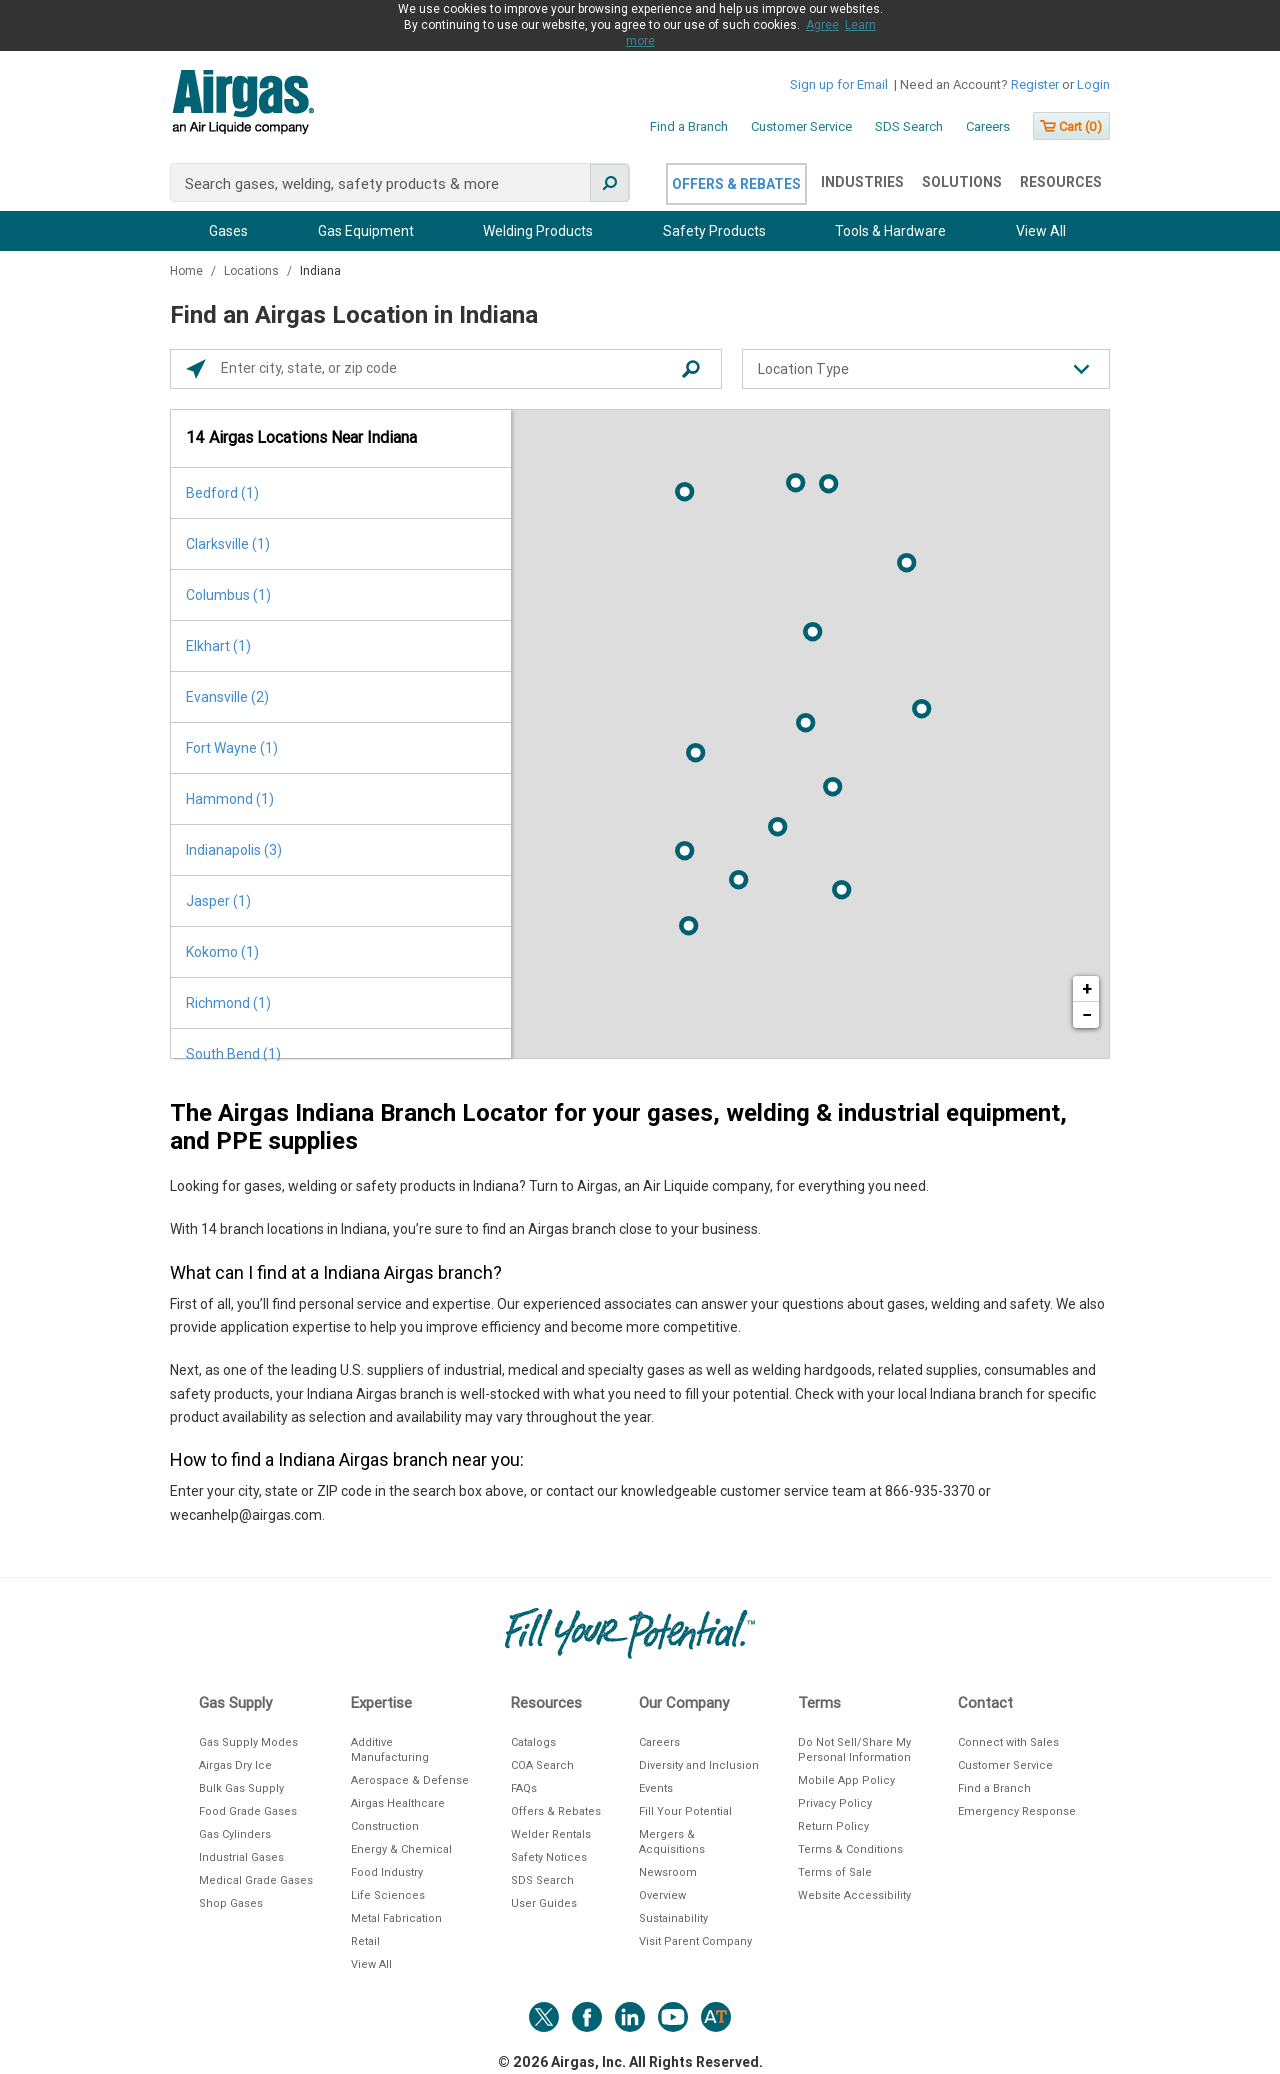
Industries (862, 182)
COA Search (542, 1765)
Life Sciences (388, 1895)
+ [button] (1087, 988)
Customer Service (801, 126)
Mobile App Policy (846, 1780)
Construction (385, 1826)
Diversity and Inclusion (699, 1765)
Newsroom (668, 1872)
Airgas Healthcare (398, 1803)
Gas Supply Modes (248, 1742)
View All (1041, 231)
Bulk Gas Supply (241, 1788)
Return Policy (833, 1826)
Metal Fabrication (396, 1918)
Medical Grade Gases (256, 1880)
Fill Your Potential (685, 1811)
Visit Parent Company (695, 1941)
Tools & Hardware (890, 231)
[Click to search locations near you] (196, 369)
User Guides (544, 1903)
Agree (822, 25)
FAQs (524, 1788)
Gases (228, 231)
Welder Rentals (551, 1834)
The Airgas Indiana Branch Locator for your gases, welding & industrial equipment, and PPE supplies (618, 1127)
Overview (662, 1895)
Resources (1061, 182)
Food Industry (387, 1872)
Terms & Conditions (850, 1849)
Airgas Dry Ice (235, 1765)
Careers (988, 126)
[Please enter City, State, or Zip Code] (451, 369)
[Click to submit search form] (691, 369)
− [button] (1087, 1014)
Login (1093, 84)
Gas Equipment (366, 231)
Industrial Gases (241, 1857)
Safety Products (714, 231)
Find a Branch (689, 126)
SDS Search (909, 126)
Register (1035, 84)
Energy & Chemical (401, 1849)
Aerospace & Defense (410, 1780)
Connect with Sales (1008, 1742)
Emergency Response (1017, 1811)
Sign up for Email (839, 84)
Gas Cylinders (235, 1834)
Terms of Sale (835, 1872)
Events (656, 1788)
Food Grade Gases (248, 1811)
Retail (365, 1941)
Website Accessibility (854, 1895)
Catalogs (533, 1742)
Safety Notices (549, 1857)
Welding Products (538, 231)
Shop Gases (231, 1903)
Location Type (803, 369)
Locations (253, 271)
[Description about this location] (640, 1351)
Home (188, 271)
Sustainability (673, 1918)
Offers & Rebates (736, 184)
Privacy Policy (835, 1803)
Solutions (962, 182)
